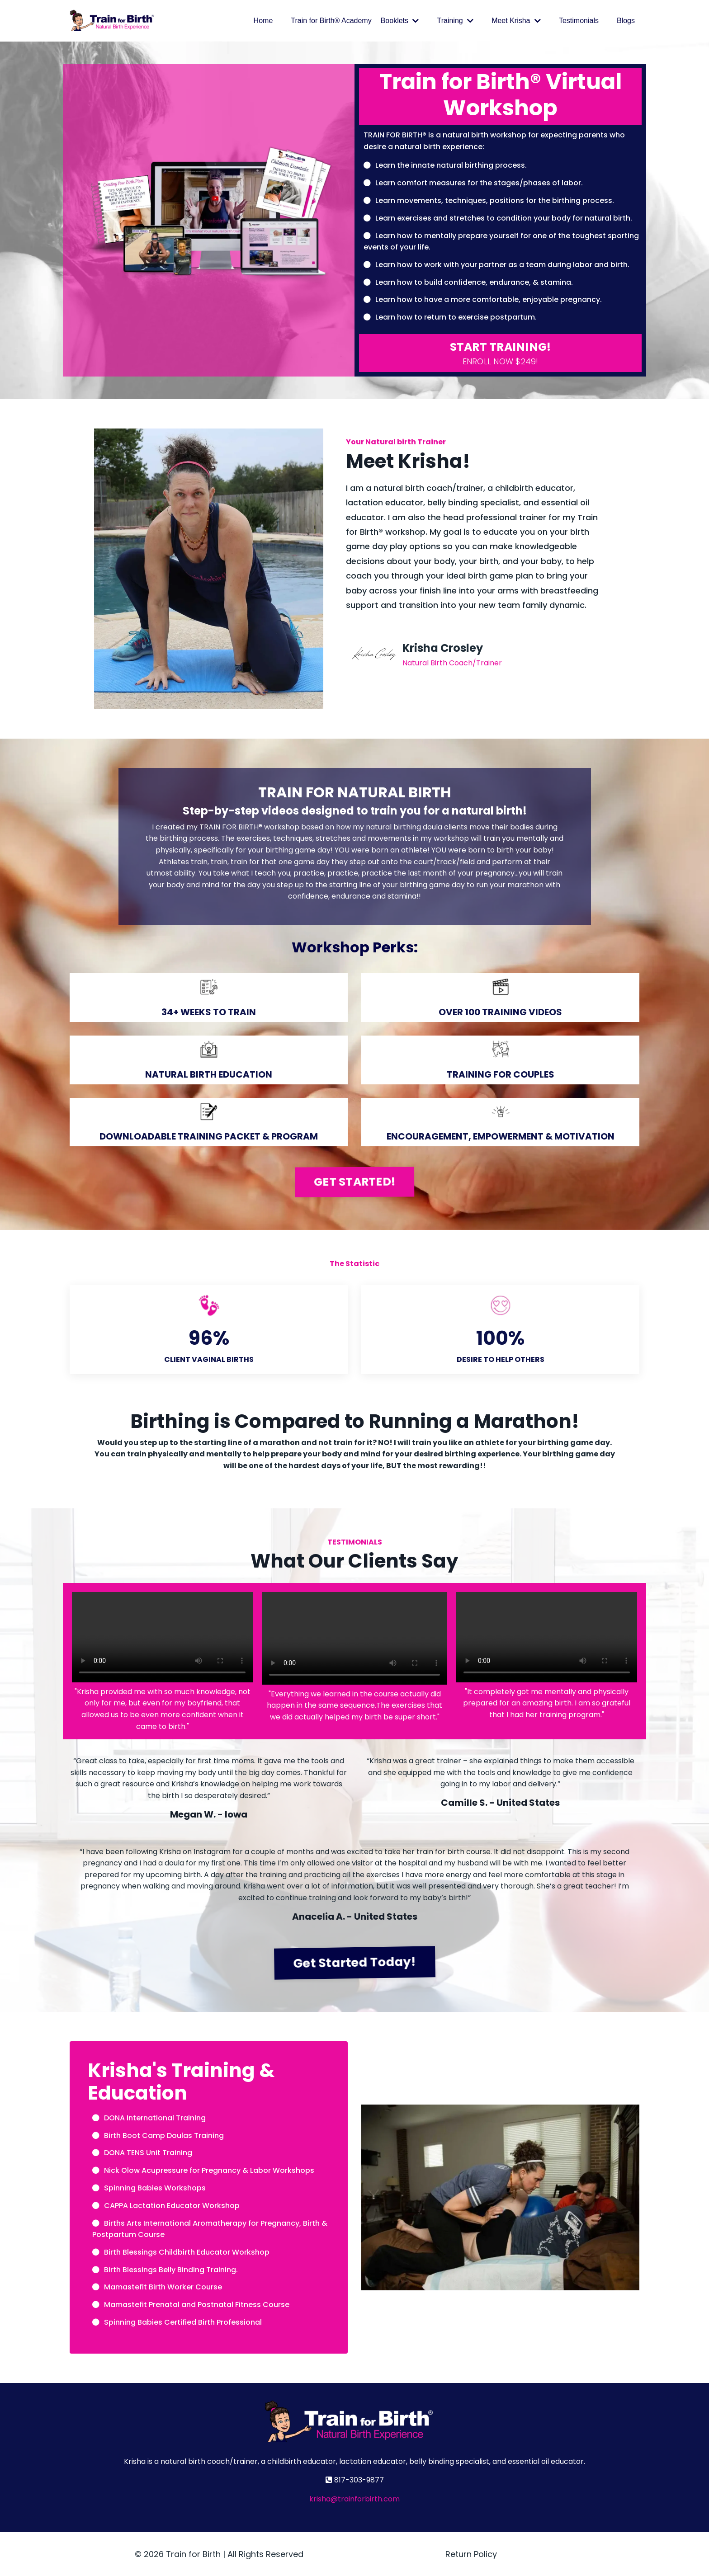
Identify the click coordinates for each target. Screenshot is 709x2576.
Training (455, 20)
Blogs (626, 20)
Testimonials (579, 20)
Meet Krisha (516, 20)
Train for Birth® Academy (331, 20)
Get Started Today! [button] (354, 1962)
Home (263, 20)
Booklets (400, 20)
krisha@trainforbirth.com (354, 2499)
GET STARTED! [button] (354, 1182)
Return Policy (471, 2554)
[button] (500, 353)
